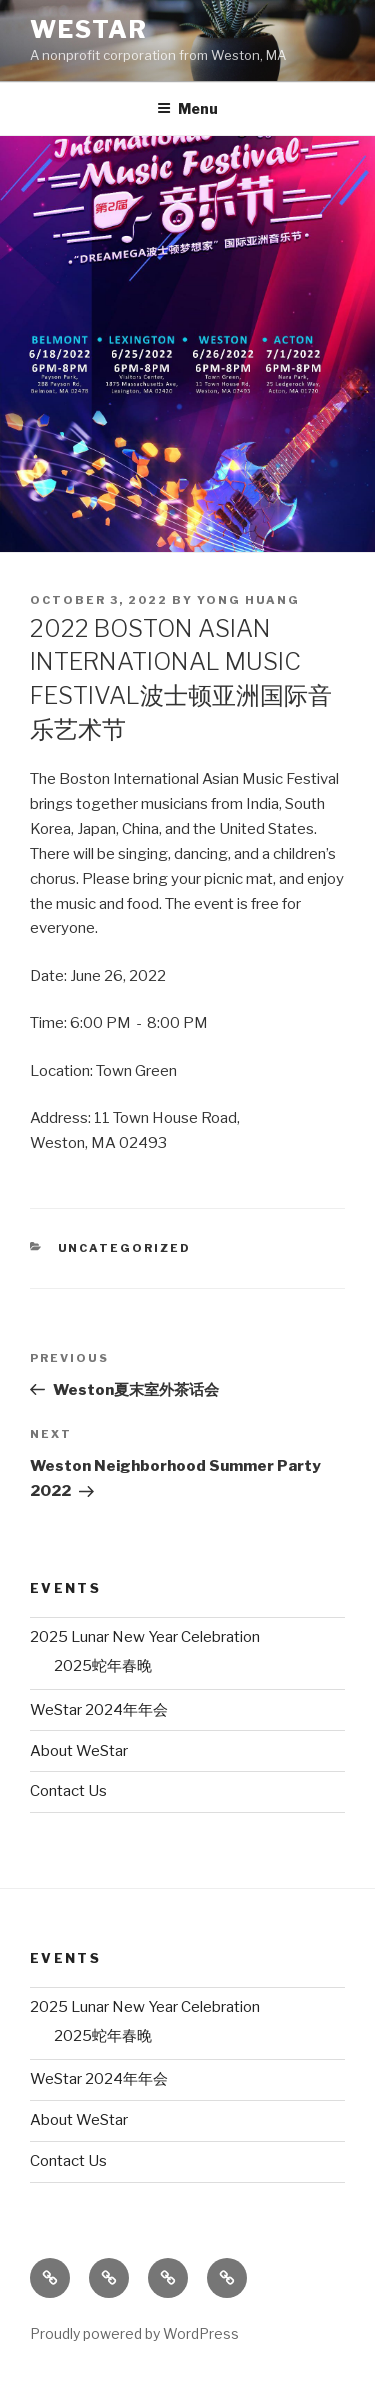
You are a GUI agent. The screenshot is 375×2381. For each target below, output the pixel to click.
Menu (187, 108)
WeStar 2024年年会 (99, 1710)
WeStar (89, 29)
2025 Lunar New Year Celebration (145, 1637)
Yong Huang (248, 600)
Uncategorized (125, 1248)
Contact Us (68, 1791)
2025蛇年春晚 (103, 1666)
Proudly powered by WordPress (134, 2333)
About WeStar (79, 1751)
